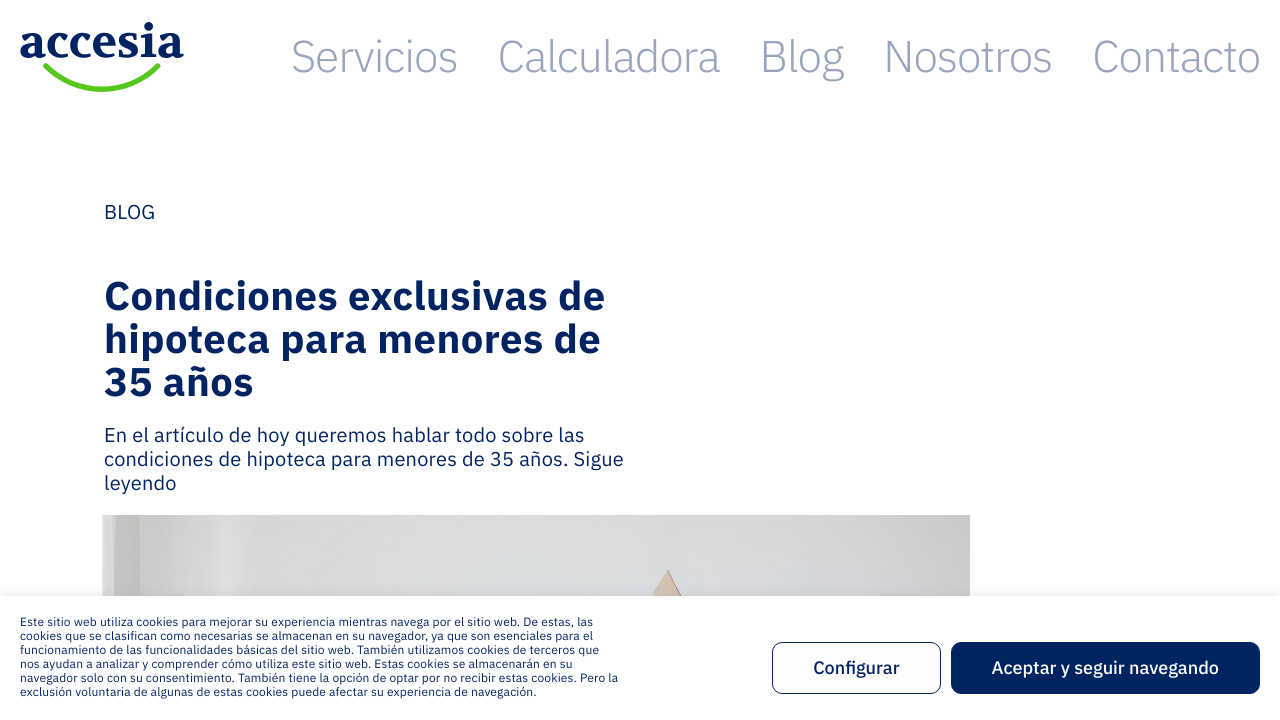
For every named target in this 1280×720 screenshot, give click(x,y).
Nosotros (1095, 56)
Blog (992, 56)
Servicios (739, 56)
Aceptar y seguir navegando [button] (1105, 667)
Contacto (1218, 56)
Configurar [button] (856, 667)
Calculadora (876, 56)
